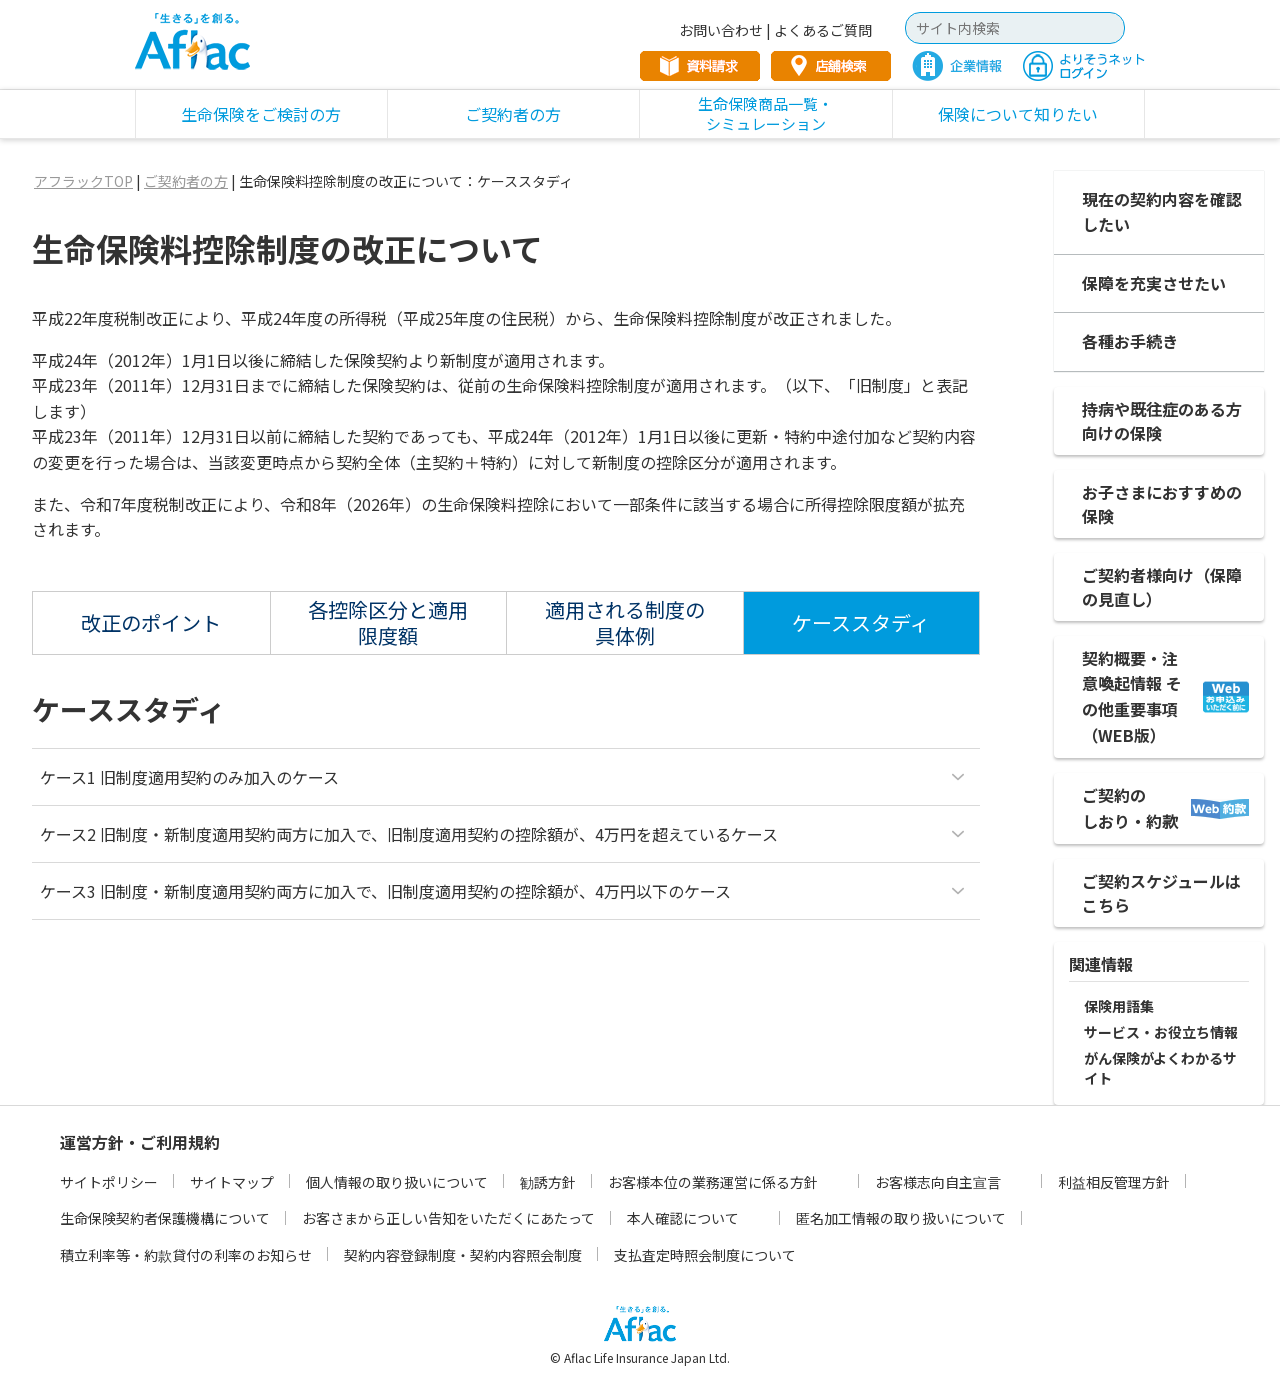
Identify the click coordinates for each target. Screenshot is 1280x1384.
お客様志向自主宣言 (938, 1182)
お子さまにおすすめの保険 (1162, 504)
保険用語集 (1119, 1006)
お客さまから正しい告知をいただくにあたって (448, 1218)
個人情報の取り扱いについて (397, 1182)
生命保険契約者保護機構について (165, 1218)
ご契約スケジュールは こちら (1161, 893)
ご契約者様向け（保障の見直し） (1162, 587)
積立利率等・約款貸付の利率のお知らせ (186, 1255)
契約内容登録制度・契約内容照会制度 (463, 1255)
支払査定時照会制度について (705, 1255)
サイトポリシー (109, 1182)
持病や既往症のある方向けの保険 (1162, 421)
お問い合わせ (721, 30)
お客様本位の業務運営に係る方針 (713, 1182)
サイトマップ (232, 1182)
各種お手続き (1130, 341)
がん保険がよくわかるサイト (1160, 1068)
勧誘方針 (548, 1182)
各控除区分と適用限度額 (388, 622)
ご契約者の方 (186, 181)
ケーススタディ (861, 622)
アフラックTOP (83, 181)
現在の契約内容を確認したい (1162, 212)
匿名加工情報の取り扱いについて (901, 1218)
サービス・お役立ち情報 (1161, 1032)
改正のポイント (151, 622)
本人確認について (683, 1218)
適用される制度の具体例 (625, 622)
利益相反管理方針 (1114, 1182)
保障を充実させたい (1154, 283)
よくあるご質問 (823, 30)
